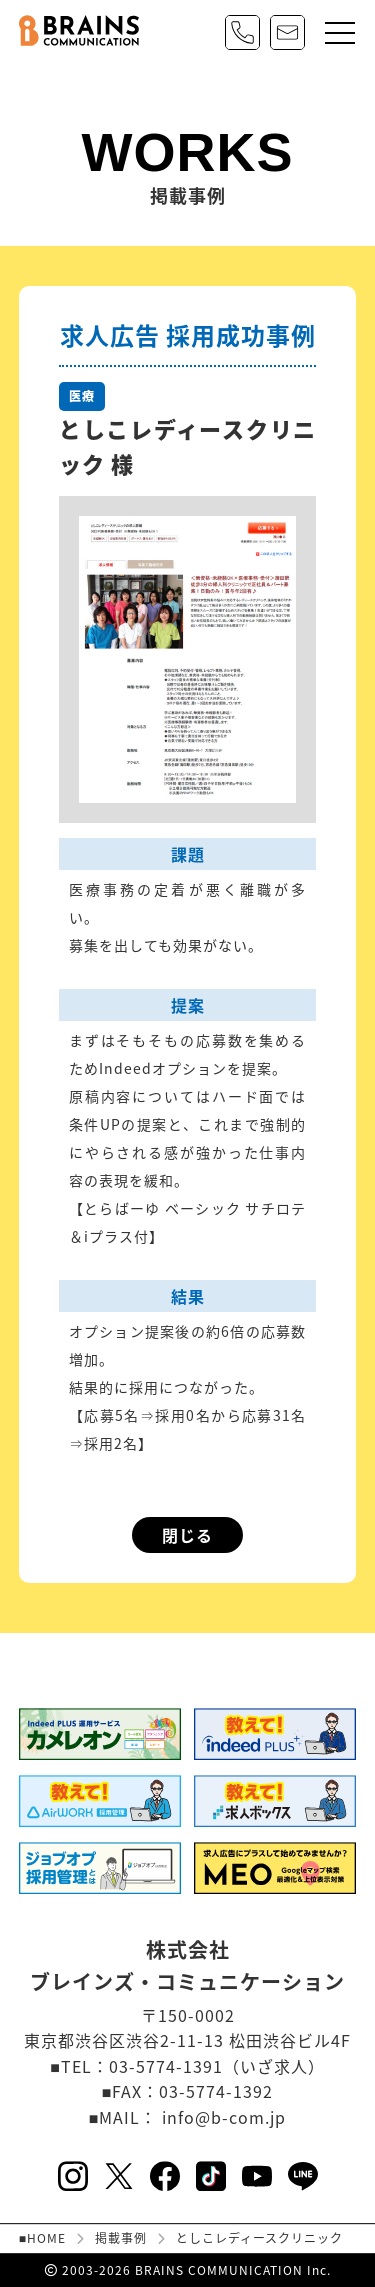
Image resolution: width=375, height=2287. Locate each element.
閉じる (187, 1535)
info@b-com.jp (224, 2117)
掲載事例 (121, 2238)
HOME (46, 2238)
